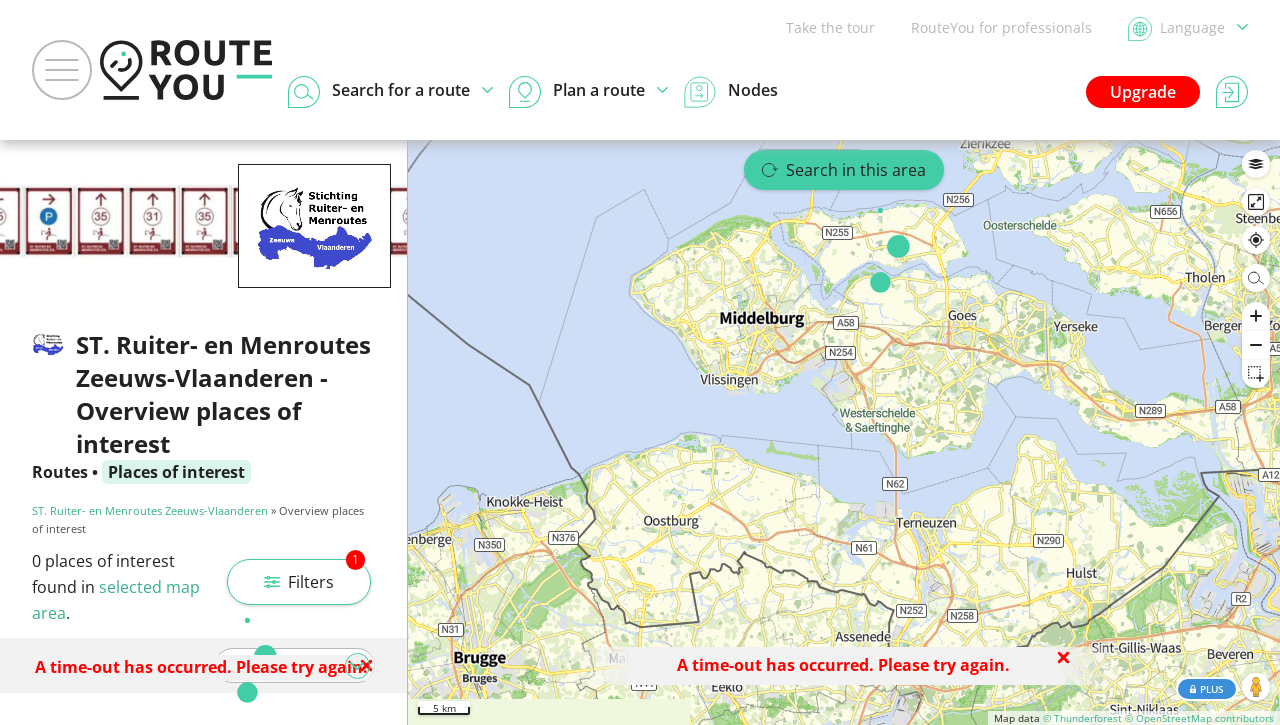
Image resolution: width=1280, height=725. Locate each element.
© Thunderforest (1082, 718)
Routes (60, 472)
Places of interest (176, 472)
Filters (314, 576)
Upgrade (1143, 92)
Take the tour (830, 27)
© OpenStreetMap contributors (1199, 718)
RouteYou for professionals (1001, 27)
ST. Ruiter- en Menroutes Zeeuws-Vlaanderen (150, 510)
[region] (844, 432)
